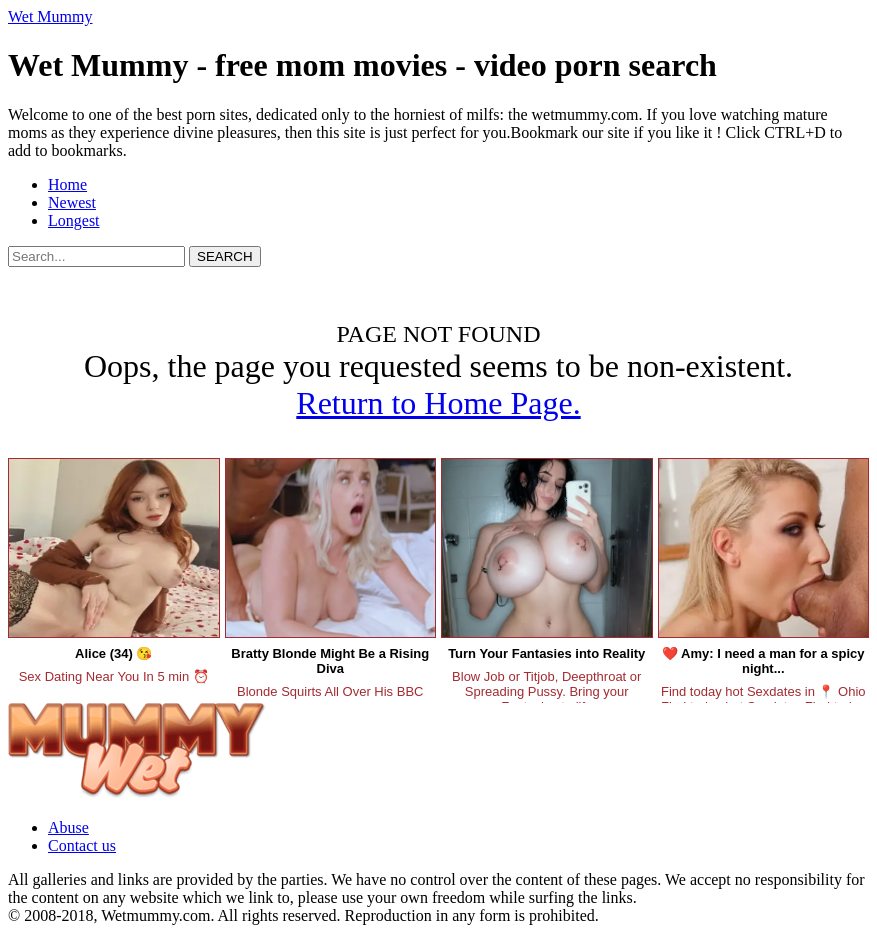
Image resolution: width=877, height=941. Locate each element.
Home (67, 184)
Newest (72, 202)
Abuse (68, 827)
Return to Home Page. (438, 403)
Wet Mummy (50, 16)
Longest (74, 220)
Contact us (82, 845)
